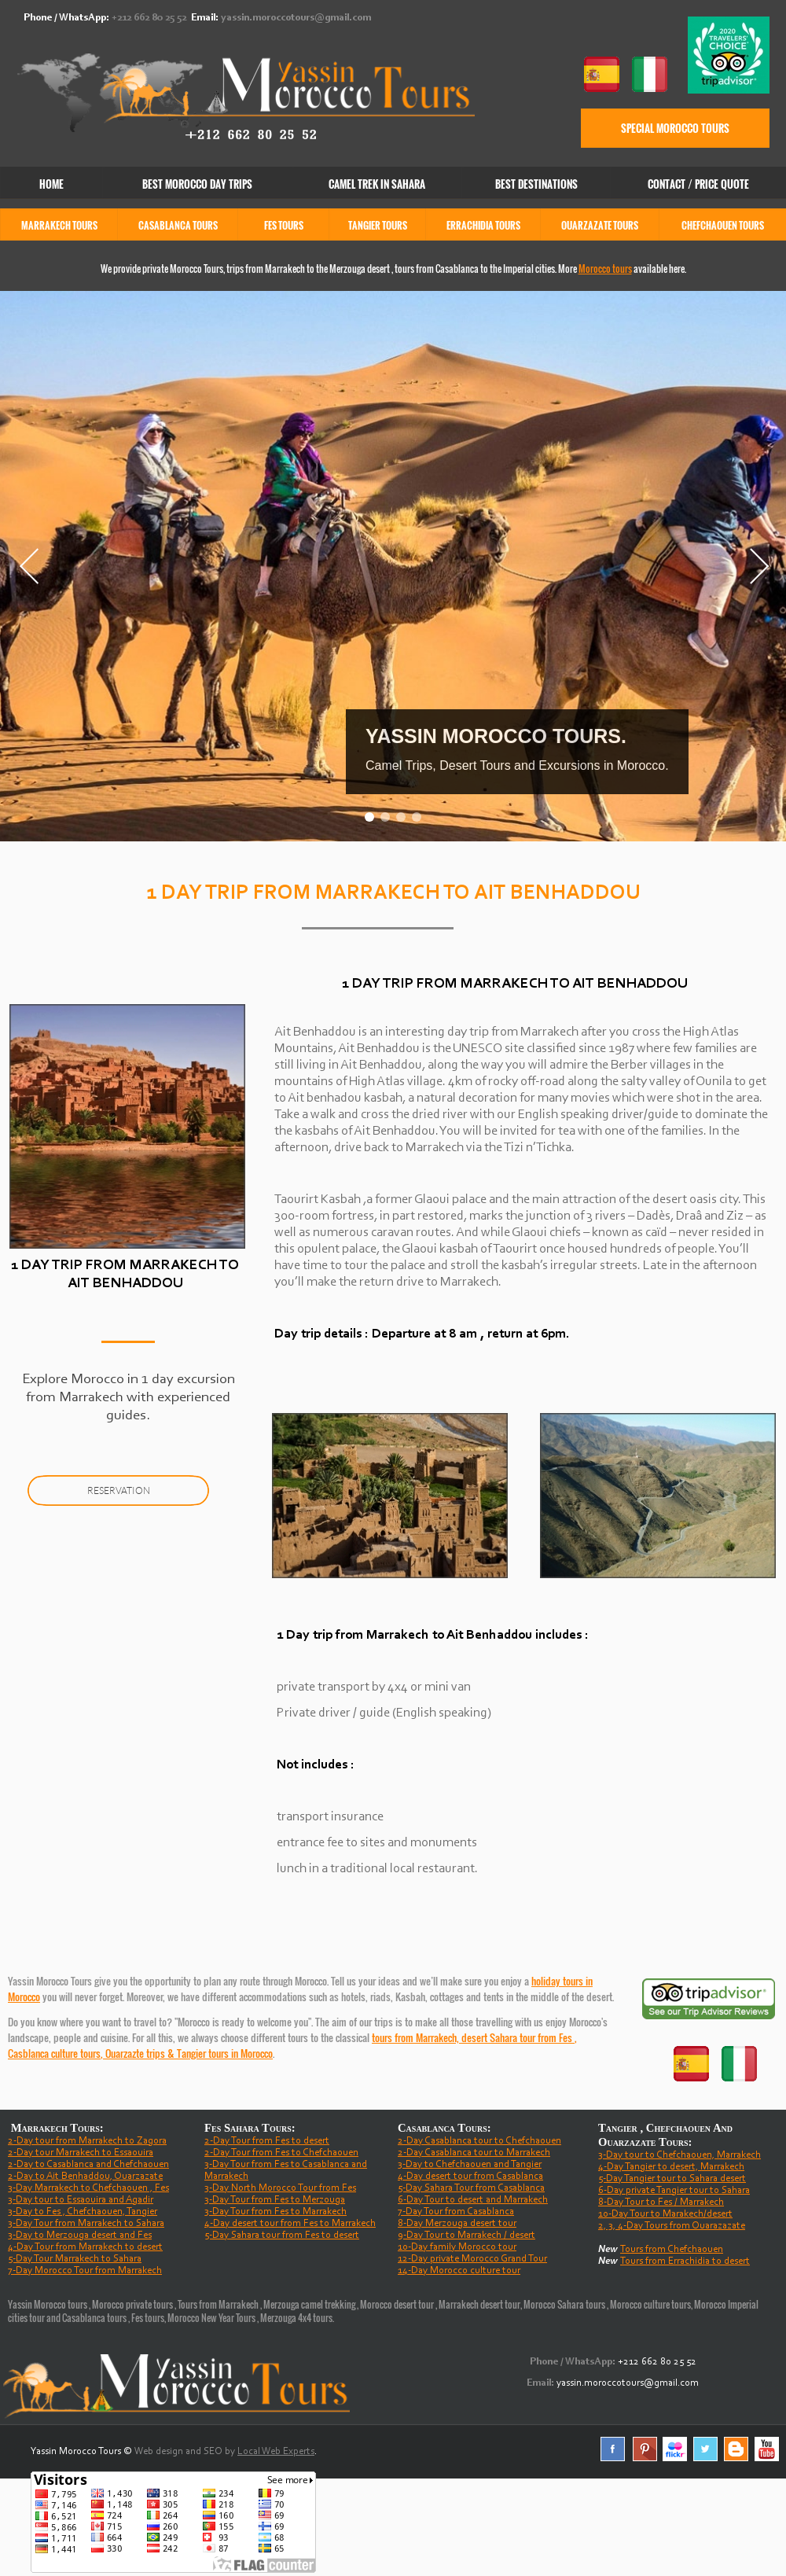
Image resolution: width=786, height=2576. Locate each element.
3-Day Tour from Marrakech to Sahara (86, 2223)
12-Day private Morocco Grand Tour (472, 2259)
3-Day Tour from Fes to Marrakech (275, 2211)
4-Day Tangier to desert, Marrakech (671, 2167)
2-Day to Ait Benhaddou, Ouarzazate (85, 2176)
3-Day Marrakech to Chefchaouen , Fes (88, 2188)
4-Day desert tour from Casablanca (470, 2176)
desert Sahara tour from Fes (518, 2037)
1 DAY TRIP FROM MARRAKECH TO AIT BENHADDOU (515, 984)
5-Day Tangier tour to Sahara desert (672, 2178)
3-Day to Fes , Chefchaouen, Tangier (82, 2211)
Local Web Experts (275, 2451)
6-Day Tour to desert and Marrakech (473, 2200)
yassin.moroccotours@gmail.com (296, 18)
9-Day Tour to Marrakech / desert (466, 2235)
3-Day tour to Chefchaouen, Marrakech (679, 2155)
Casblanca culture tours (54, 2053)
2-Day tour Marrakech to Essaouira (80, 2152)
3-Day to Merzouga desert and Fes (80, 2235)
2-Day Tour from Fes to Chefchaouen (281, 2152)
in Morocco (251, 2053)
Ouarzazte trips (135, 2053)
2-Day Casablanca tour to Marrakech (474, 2152)
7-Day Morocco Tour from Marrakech (85, 2270)
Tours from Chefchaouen (671, 2249)
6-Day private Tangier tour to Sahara (674, 2190)
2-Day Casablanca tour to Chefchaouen (479, 2141)
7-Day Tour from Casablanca (456, 2211)
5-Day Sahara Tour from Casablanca (471, 2188)
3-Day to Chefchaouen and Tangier (470, 2164)
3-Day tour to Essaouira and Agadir (80, 2200)
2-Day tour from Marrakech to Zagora (87, 2141)
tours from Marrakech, (416, 2037)
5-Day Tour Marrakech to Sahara (74, 2259)
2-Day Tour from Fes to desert (266, 2141)
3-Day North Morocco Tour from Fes (280, 2188)
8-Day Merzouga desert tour (457, 2223)
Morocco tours (605, 268)
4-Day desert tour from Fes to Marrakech (290, 2223)
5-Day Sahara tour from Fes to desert (281, 2235)
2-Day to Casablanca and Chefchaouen (88, 2164)
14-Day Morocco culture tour (459, 2270)
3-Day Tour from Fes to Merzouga (274, 2200)
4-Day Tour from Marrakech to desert (85, 2247)
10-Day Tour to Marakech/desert (665, 2214)
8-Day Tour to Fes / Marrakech (661, 2202)
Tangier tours (203, 2053)
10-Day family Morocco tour (457, 2247)
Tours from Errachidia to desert (685, 2261)
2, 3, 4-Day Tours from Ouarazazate (671, 2226)
